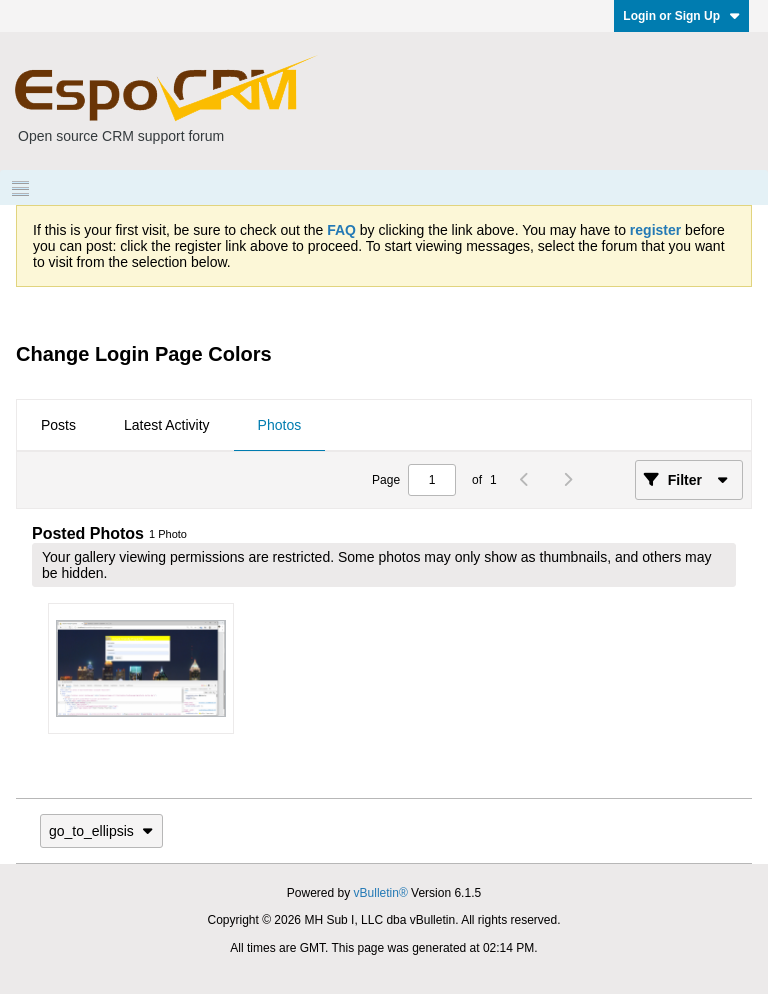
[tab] (58, 426)
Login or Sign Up (681, 16)
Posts (58, 425)
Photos (280, 425)
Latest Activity (167, 425)
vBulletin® (381, 893)
